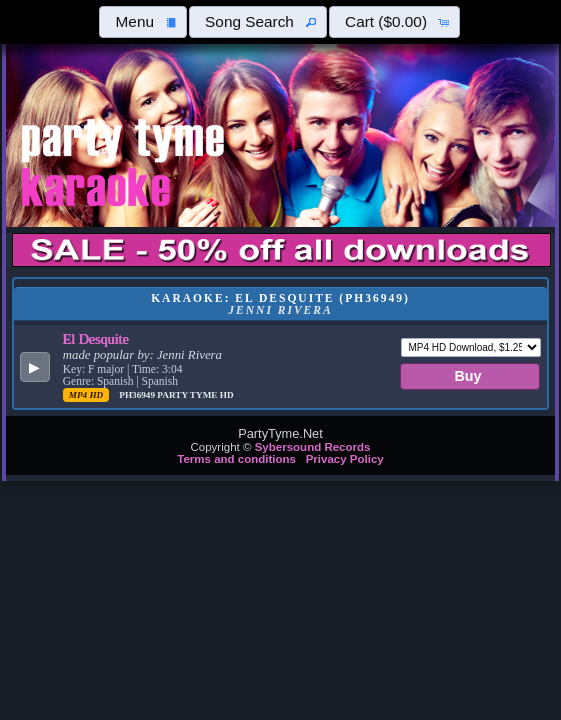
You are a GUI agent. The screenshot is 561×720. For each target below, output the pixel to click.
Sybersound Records (313, 447)
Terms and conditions (236, 459)
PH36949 (138, 395)
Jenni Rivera (189, 355)
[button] (143, 22)
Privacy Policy (345, 459)
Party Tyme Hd (195, 395)
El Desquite (96, 339)
